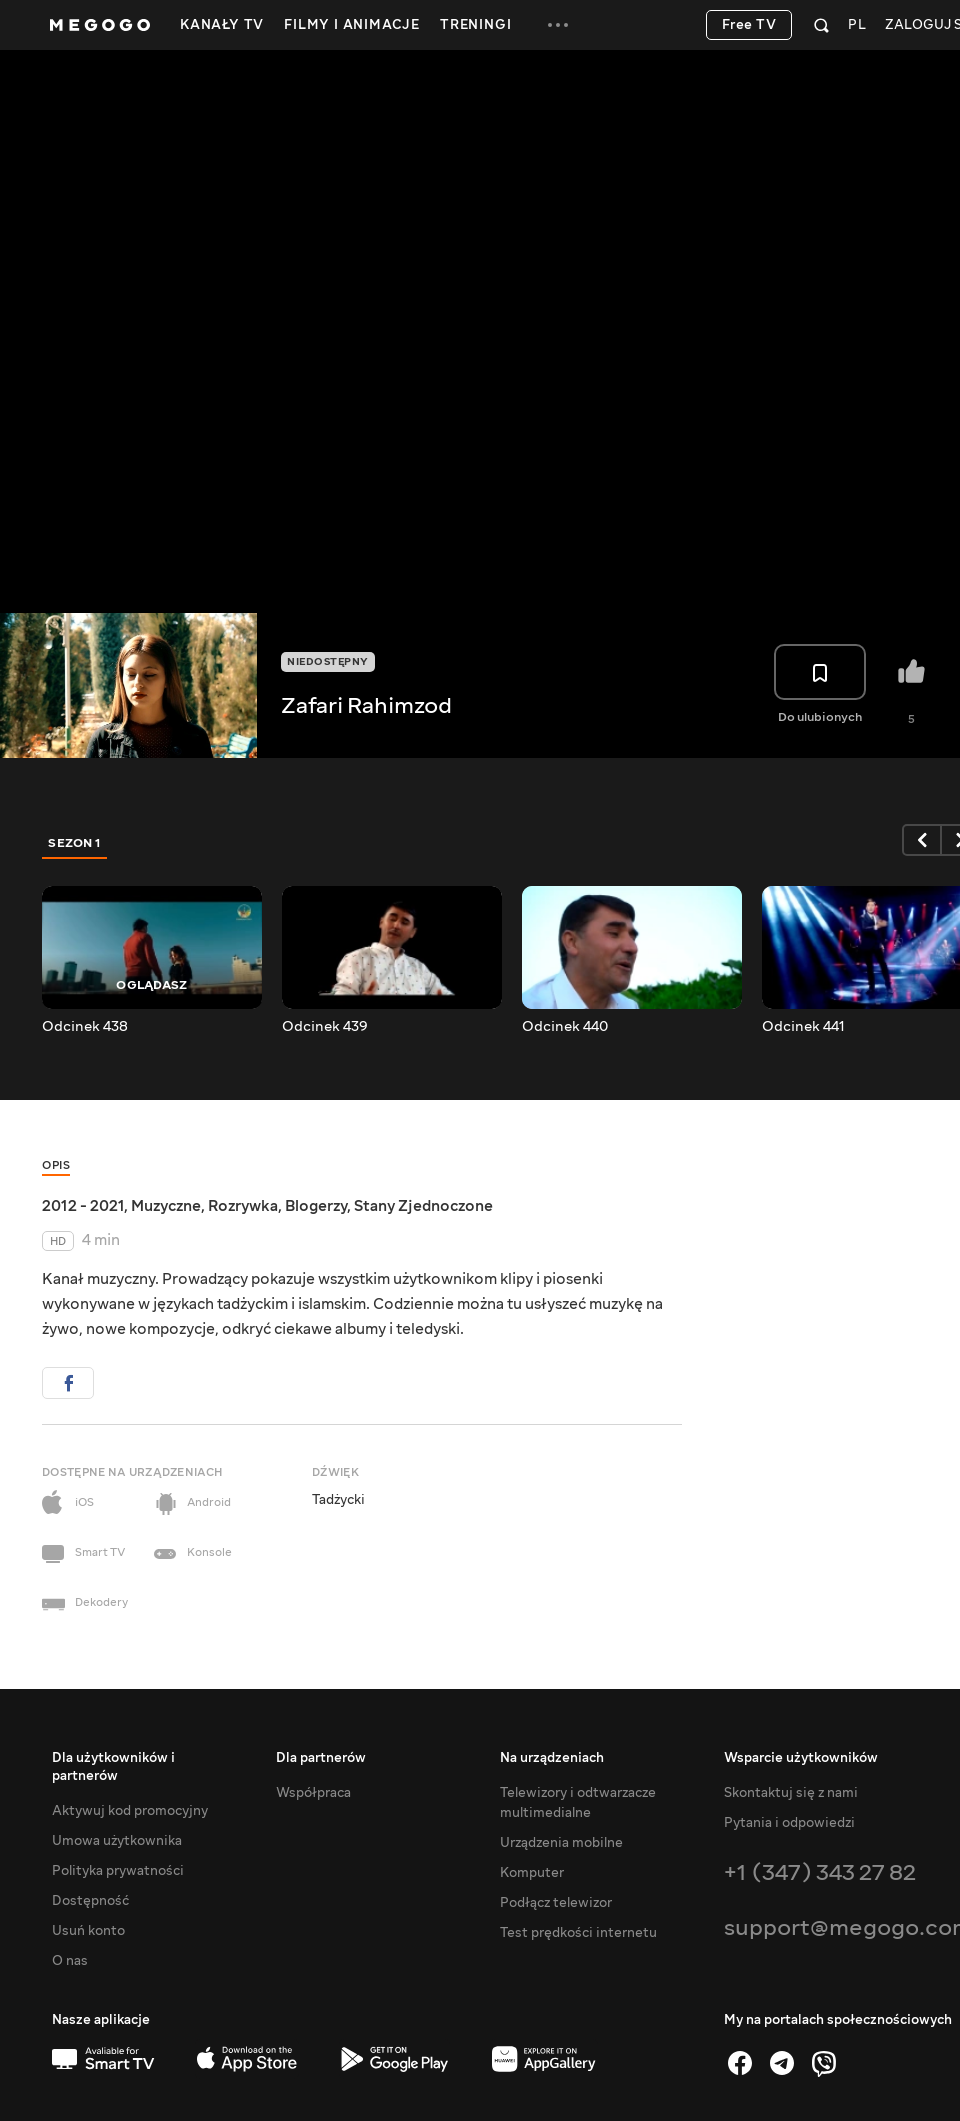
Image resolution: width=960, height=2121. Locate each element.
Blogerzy (316, 1206)
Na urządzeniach (552, 1758)
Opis (56, 1165)
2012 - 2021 (83, 1206)
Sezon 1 (75, 843)
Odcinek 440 (565, 1027)
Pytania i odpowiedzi (789, 1823)
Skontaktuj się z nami (791, 1793)
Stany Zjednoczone (423, 1206)
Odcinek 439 (325, 1027)
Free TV (749, 25)
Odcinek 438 (85, 1027)
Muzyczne (166, 1206)
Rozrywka (243, 1206)
